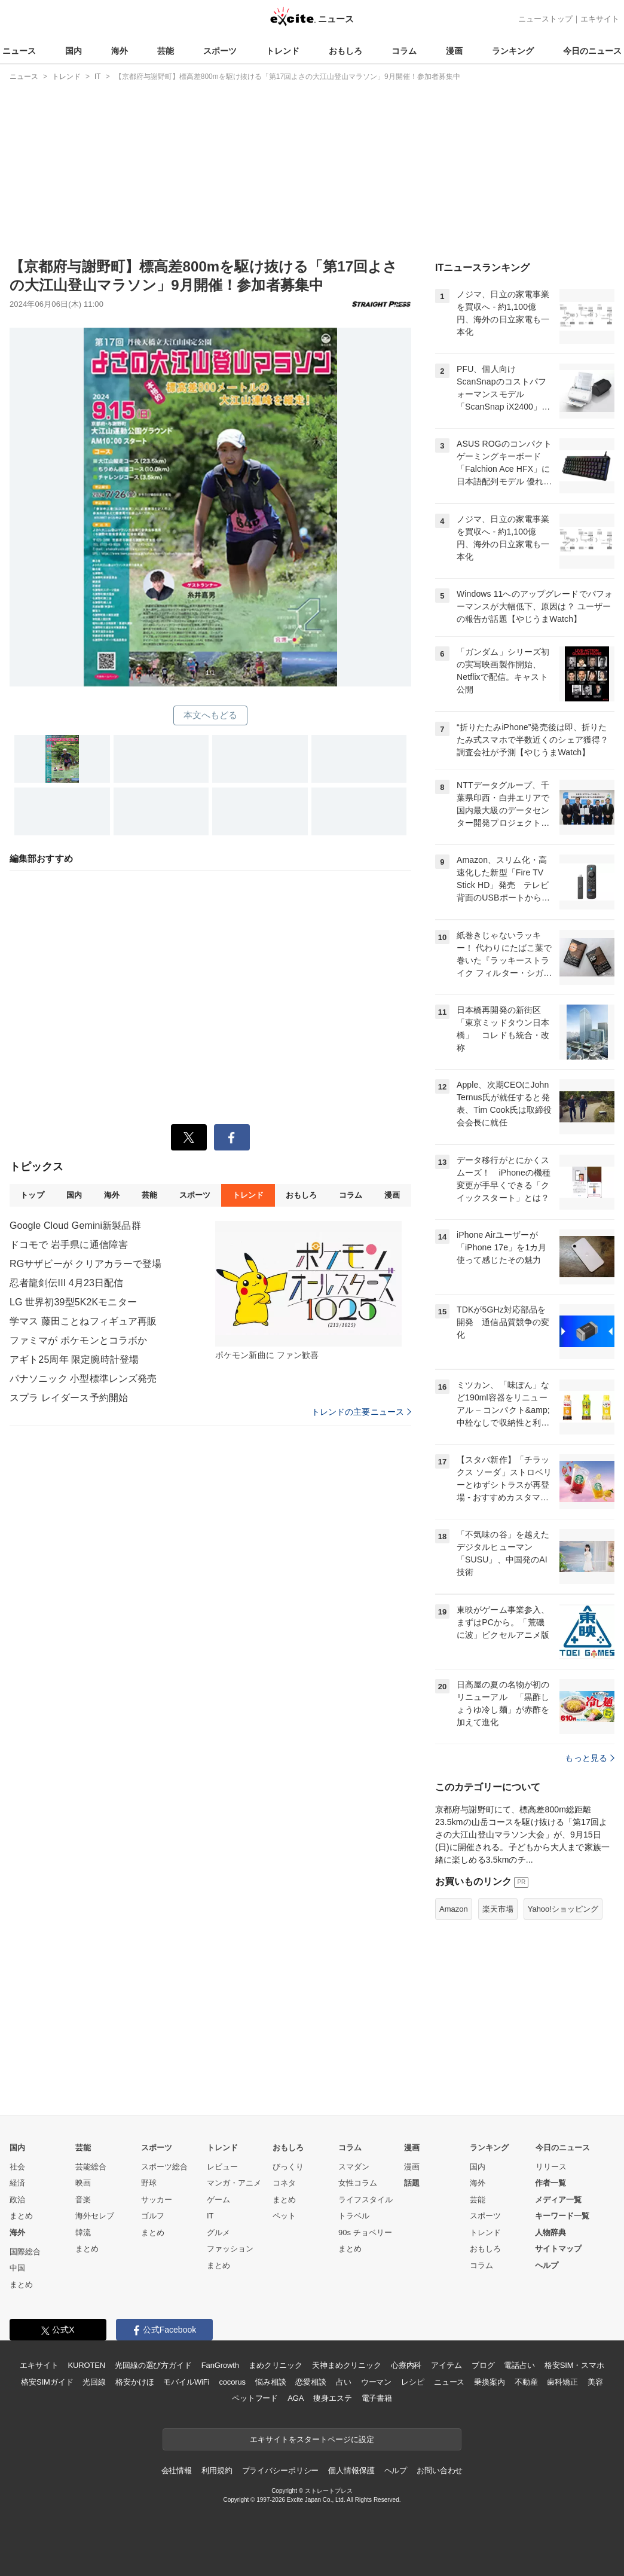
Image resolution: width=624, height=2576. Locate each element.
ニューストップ (545, 18)
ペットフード (255, 2398)
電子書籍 (377, 2398)
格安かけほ (134, 2381)
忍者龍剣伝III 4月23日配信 (66, 1283)
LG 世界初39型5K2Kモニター (73, 1302)
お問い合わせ (440, 2470)
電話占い (519, 2365)
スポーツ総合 (164, 2166)
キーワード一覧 (562, 2215)
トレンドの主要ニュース (361, 1412)
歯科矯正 (562, 2381)
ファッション (230, 2248)
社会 (17, 2166)
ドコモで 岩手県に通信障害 (69, 1245)
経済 (17, 2182)
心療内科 (406, 2365)
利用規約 (216, 2470)
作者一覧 (550, 2182)
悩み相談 (270, 2381)
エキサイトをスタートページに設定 (312, 2439)
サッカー (156, 2199)
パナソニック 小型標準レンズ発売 (83, 1379)
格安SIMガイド (47, 2381)
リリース (551, 2166)
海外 (119, 51)
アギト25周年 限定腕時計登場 (74, 1359)
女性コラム (357, 2182)
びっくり (288, 2166)
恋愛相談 (310, 2381)
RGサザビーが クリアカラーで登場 (86, 1264)
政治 (17, 2199)
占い (343, 2381)
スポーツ (220, 51)
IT (210, 2215)
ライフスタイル (365, 2199)
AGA (295, 2398)
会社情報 (176, 2470)
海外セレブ (94, 2215)
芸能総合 (90, 2166)
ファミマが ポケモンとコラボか (78, 1340)
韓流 (83, 2232)
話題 (412, 2182)
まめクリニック (275, 2365)
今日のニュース (592, 51)
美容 (595, 2381)
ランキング (513, 51)
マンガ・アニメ (234, 2182)
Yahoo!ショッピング (563, 1908)
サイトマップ (558, 2248)
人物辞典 (550, 2232)
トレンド (282, 51)
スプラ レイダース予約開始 (69, 1398)
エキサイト (599, 18)
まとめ (21, 2215)
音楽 (83, 2199)
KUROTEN (86, 2365)
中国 (17, 2267)
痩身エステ (332, 2398)
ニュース (19, 51)
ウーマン (376, 2381)
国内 (73, 51)
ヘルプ (546, 2265)
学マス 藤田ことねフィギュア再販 (83, 1321)
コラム (404, 51)
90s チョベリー (365, 2232)
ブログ (483, 2365)
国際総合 (25, 2251)
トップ (32, 1195)
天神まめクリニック (346, 2365)
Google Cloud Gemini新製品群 (75, 1225)
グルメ (218, 2232)
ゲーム (218, 2199)
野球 (149, 2182)
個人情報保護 (351, 2470)
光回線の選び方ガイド (153, 2365)
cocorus (232, 2381)
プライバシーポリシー (280, 2470)
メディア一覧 (558, 2199)
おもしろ (345, 51)
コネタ (284, 2182)
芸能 (165, 51)
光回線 (94, 2381)
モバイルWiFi (186, 2381)
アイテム (446, 2365)
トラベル (353, 2215)
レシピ (412, 2381)
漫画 (454, 51)
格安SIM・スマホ (574, 2365)
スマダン (353, 2166)
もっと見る (589, 1758)
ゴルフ (152, 2215)
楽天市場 (497, 1908)
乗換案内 (489, 2381)
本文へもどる (210, 715)
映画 (83, 2182)
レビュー (222, 2166)
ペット (284, 2215)
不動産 (526, 2381)
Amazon (453, 1908)
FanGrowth (220, 2365)
